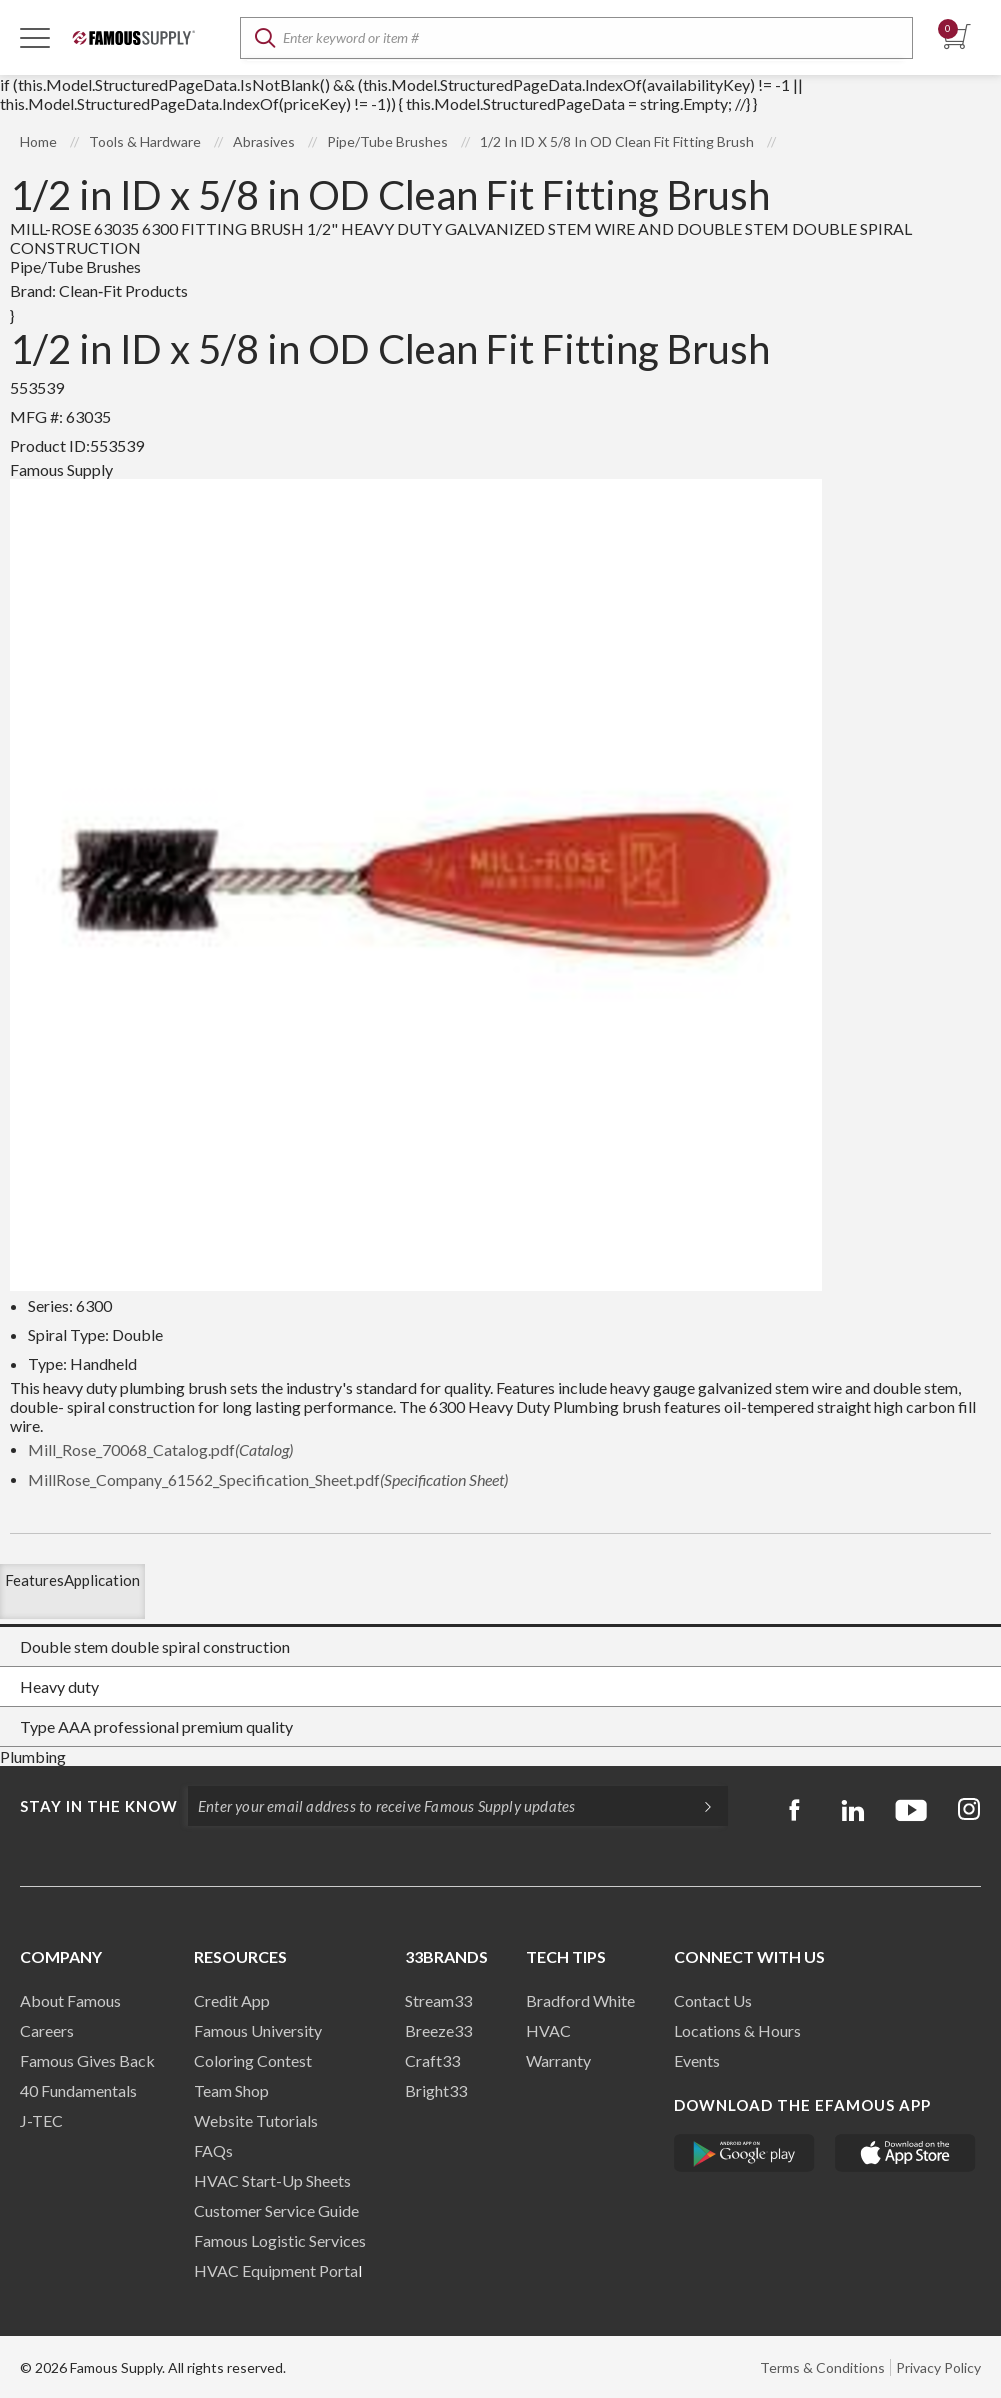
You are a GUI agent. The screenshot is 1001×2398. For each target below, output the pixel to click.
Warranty (558, 2060)
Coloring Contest (253, 2060)
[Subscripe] (698, 1806)
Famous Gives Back (87, 2060)
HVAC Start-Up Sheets (272, 2180)
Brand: (99, 290)
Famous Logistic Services (280, 2240)
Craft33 (432, 2060)
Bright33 (436, 2090)
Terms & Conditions (822, 2367)
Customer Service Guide (276, 2210)
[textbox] (576, 38)
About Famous (70, 2000)
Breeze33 (438, 2030)
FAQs (213, 2150)
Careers (47, 2030)
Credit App (232, 2000)
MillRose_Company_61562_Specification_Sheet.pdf (268, 1479)
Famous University (258, 2030)
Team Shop (231, 2090)
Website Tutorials (256, 2120)
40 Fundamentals (78, 2090)
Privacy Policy (938, 2367)
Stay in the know (99, 1806)
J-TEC (41, 2120)
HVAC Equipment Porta (276, 2270)
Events (697, 2060)
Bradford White (580, 2000)
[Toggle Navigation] (35, 37)
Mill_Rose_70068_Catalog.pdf (160, 1449)
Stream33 (438, 2000)
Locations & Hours (737, 2030)
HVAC (548, 2030)
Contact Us (713, 2000)
